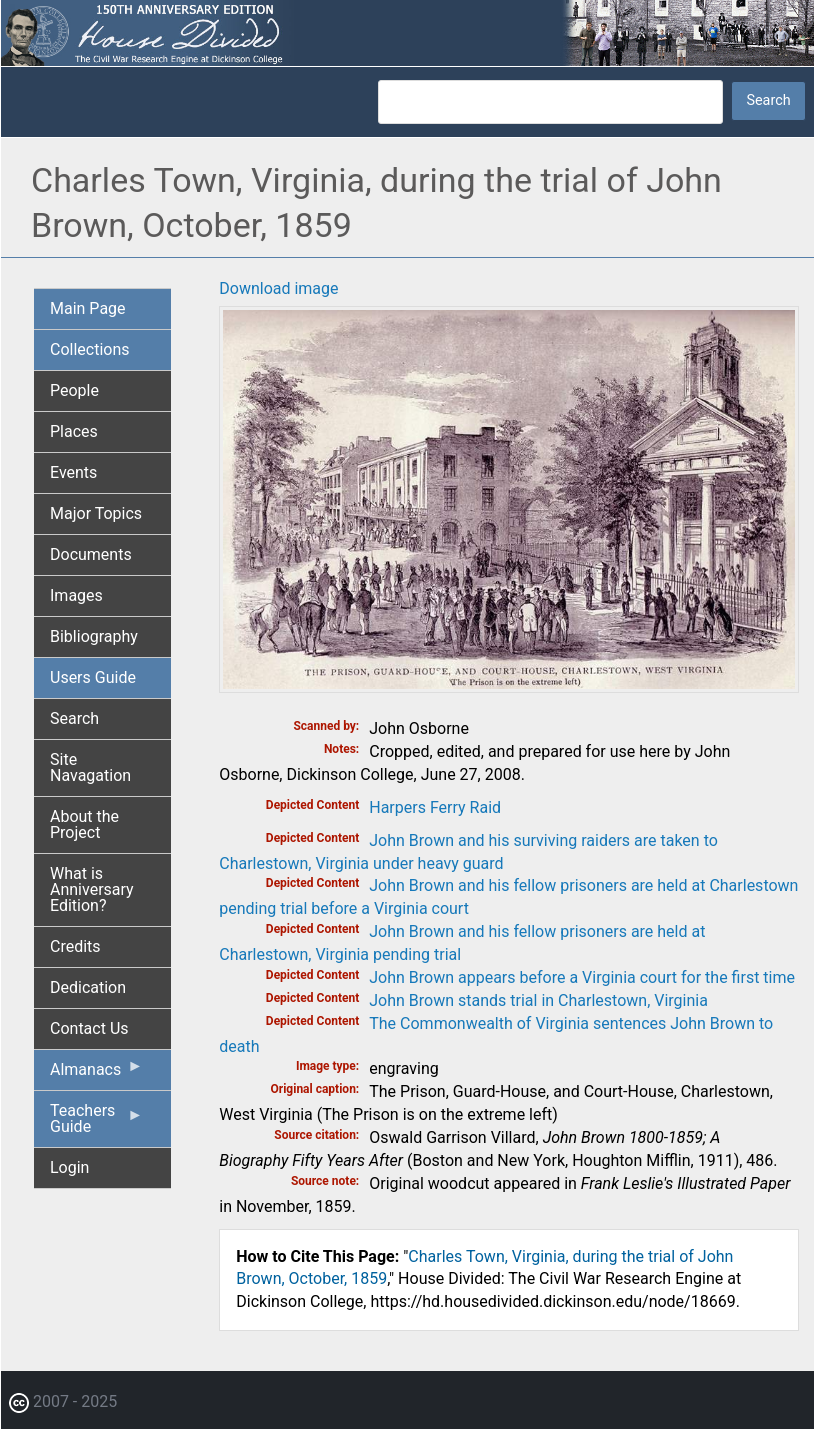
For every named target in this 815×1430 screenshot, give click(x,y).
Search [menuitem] (74, 718)
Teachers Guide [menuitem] (96, 1124)
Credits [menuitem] (75, 946)
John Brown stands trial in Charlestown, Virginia (538, 1000)
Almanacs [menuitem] (96, 1074)
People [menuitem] (74, 390)
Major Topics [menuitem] (96, 513)
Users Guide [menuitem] (93, 677)
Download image (278, 288)
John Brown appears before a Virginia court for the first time (582, 977)
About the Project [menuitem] (84, 824)
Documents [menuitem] (91, 554)
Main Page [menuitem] (88, 308)
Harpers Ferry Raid (435, 807)
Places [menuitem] (74, 431)
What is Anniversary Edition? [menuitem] (92, 889)
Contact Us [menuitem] (89, 1028)
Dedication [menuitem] (88, 987)
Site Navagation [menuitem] (90, 767)
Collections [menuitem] (90, 349)
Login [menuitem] (69, 1167)
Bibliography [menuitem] (94, 636)
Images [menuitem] (76, 595)
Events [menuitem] (73, 472)
